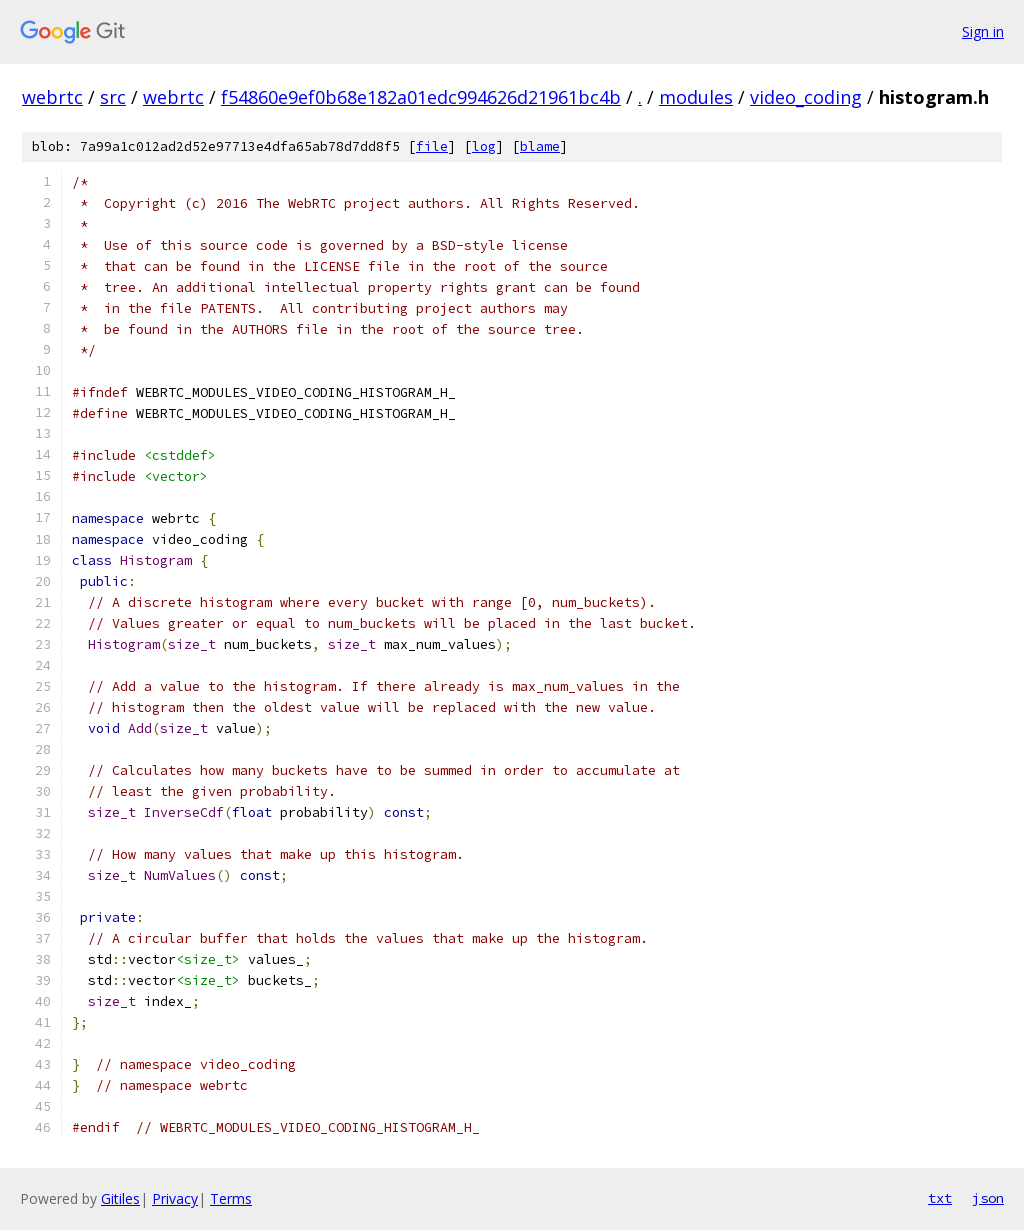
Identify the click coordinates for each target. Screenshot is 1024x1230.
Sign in (983, 31)
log (484, 146)
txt (940, 1198)
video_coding (806, 97)
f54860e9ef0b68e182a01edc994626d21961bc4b (421, 97)
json (988, 1198)
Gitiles (120, 1198)
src (113, 97)
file (432, 146)
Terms (231, 1198)
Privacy (175, 1198)
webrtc (52, 97)
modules (696, 97)
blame (540, 146)
